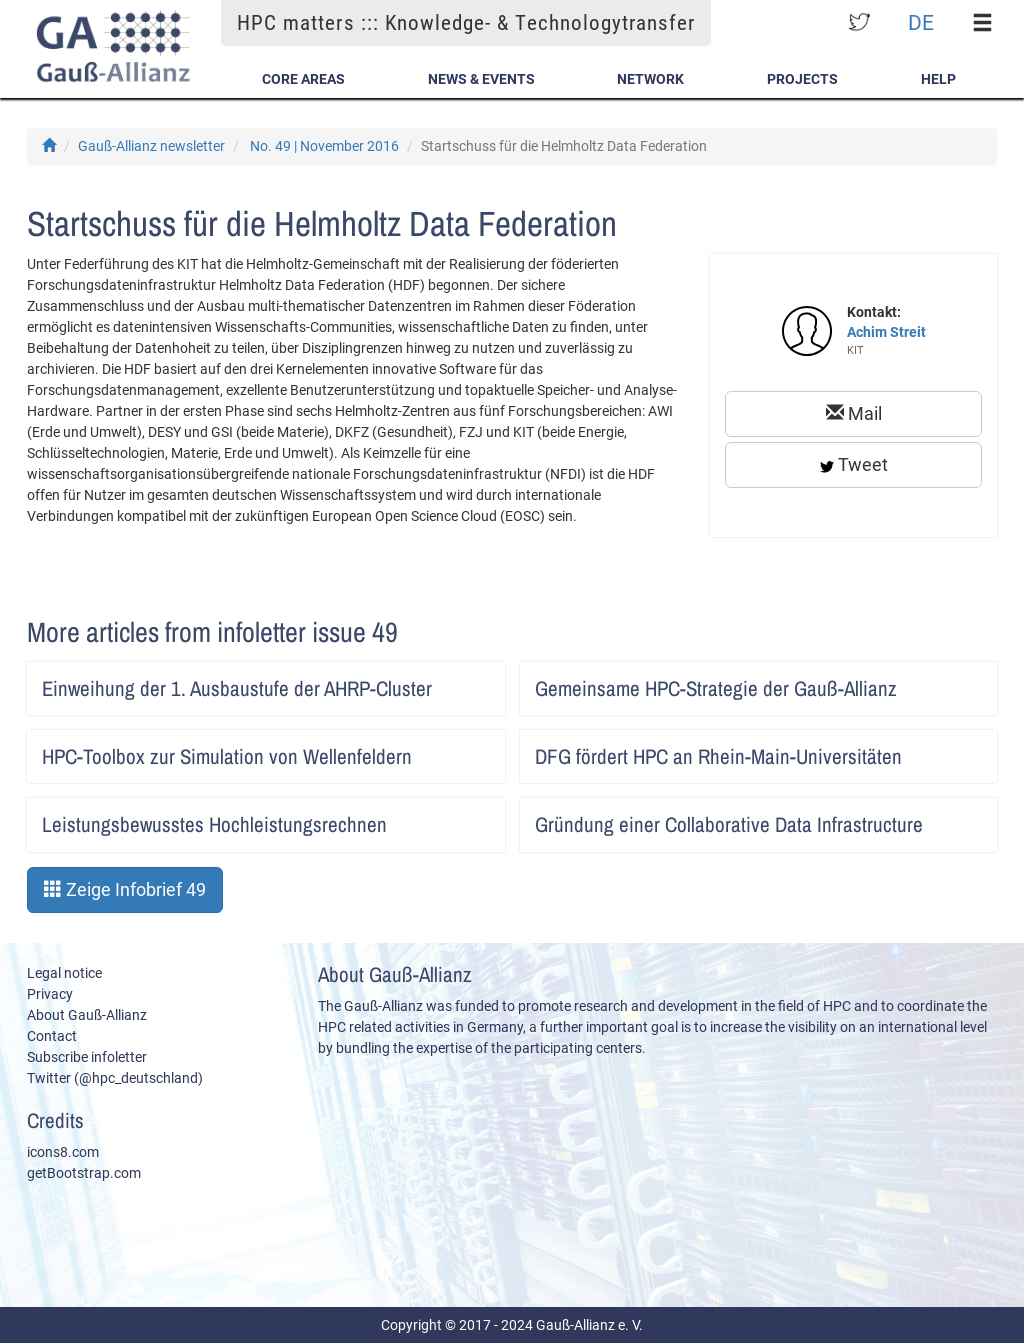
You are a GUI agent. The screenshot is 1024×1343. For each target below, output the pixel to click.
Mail (854, 413)
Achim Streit (886, 332)
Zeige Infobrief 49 (125, 889)
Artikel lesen (476, 682)
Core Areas (303, 79)
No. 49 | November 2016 (324, 146)
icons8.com (63, 1152)
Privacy (50, 994)
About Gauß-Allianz (87, 1015)
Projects (802, 79)
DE (921, 22)
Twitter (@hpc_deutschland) (115, 1078)
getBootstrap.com (84, 1173)
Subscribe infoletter (87, 1057)
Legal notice (64, 973)
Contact (52, 1036)
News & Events (481, 79)
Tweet (854, 464)
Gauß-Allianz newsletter (151, 146)
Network (650, 79)
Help (938, 79)
